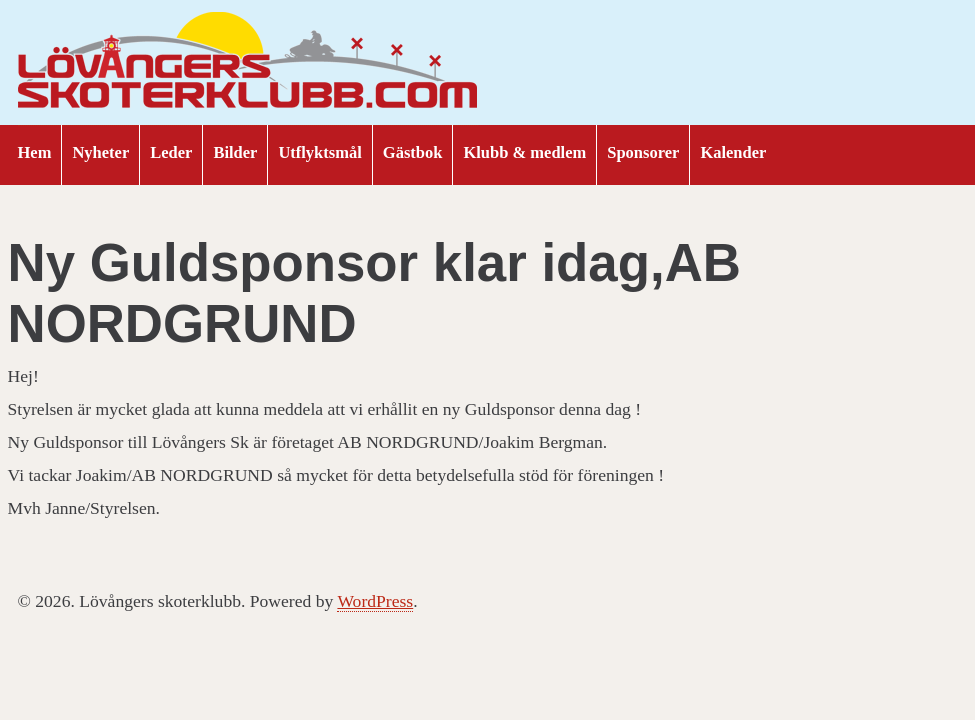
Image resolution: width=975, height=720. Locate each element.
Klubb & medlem (524, 152)
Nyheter (100, 152)
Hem (35, 152)
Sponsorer (643, 152)
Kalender (733, 152)
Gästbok (413, 152)
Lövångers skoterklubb (248, 63)
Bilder (235, 152)
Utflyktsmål (319, 152)
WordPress (375, 601)
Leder (171, 152)
